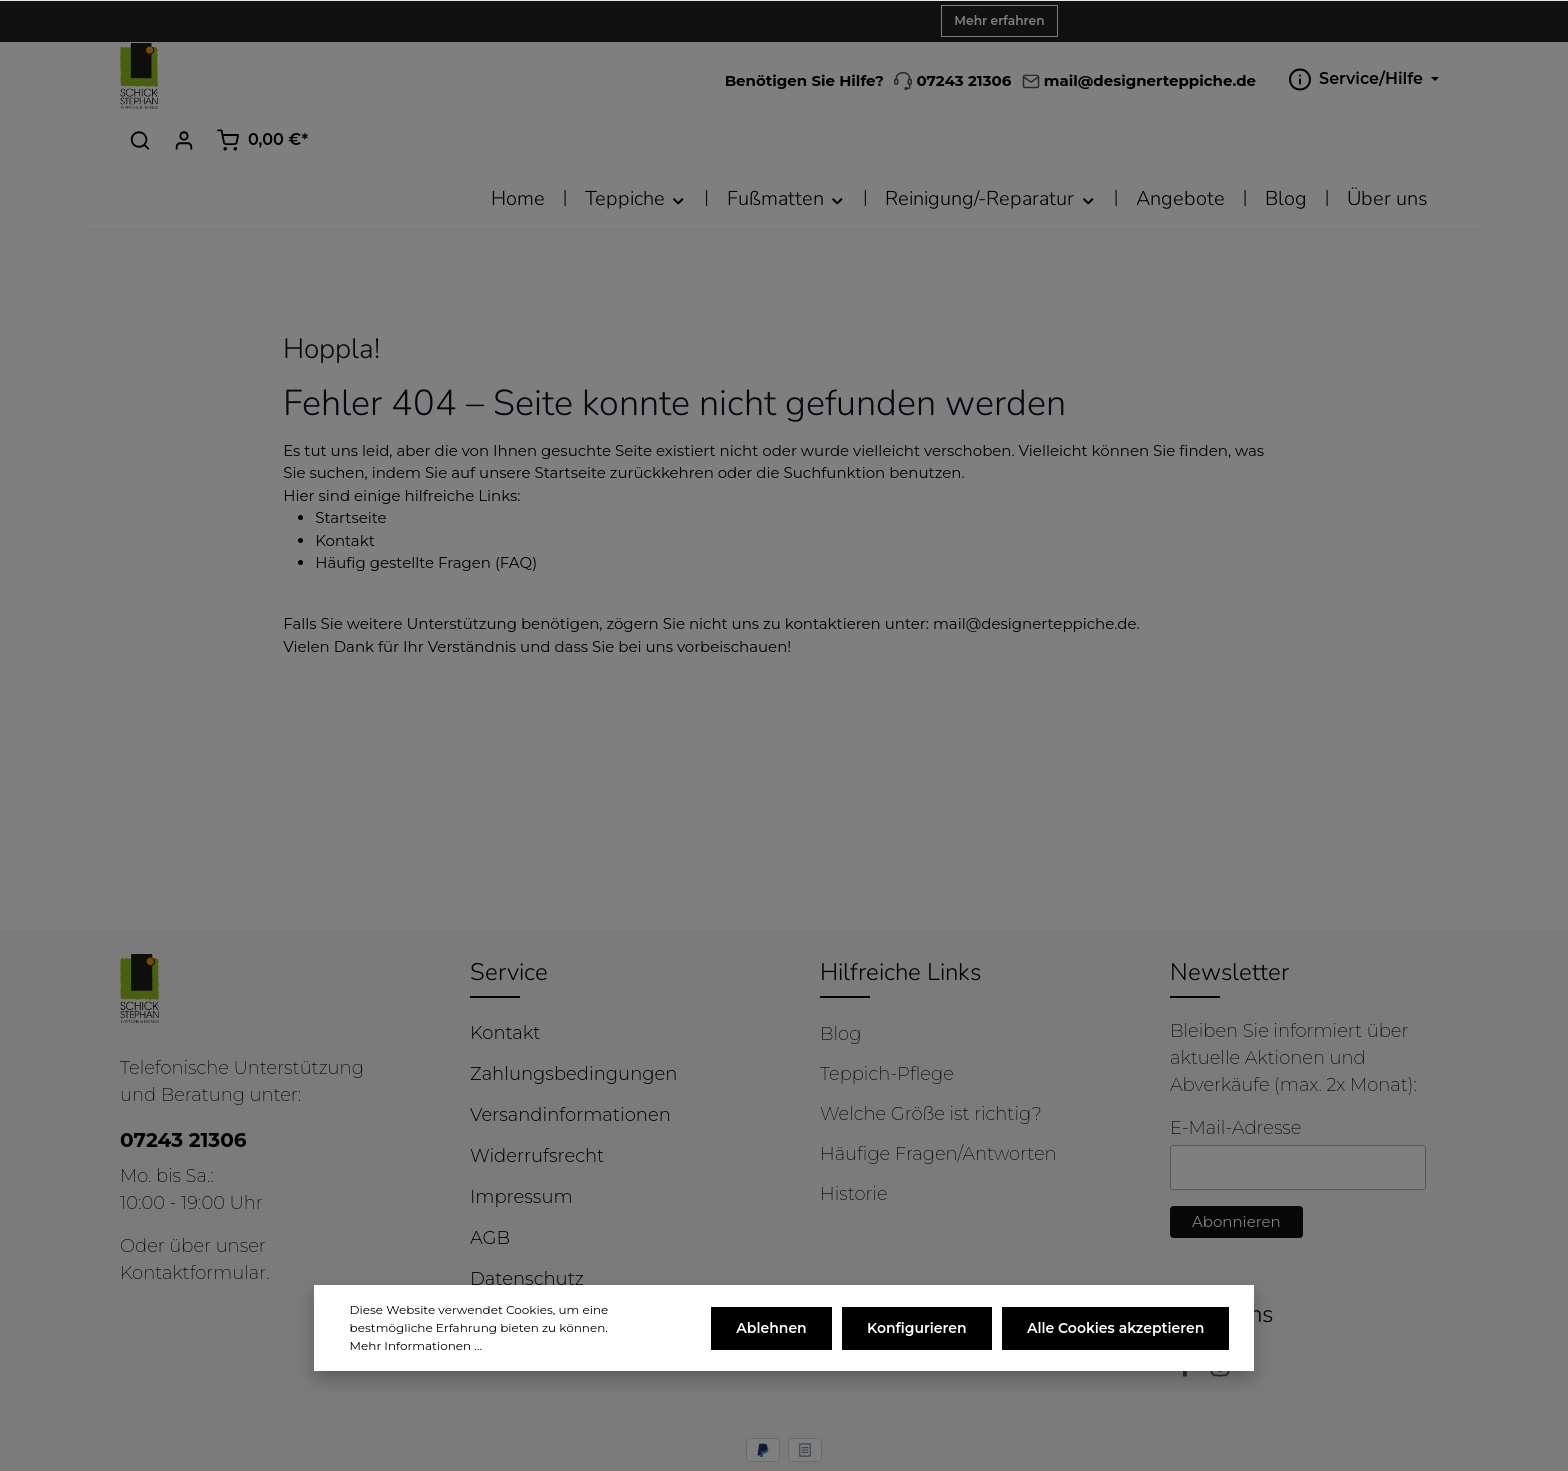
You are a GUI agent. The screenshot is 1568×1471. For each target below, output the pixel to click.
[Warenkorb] (1394, 77)
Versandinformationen (570, 1059)
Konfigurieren (920, 1343)
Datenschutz (527, 1223)
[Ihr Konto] (1316, 77)
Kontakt (345, 484)
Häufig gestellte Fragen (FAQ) (426, 506)
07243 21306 (752, 80)
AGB (490, 1182)
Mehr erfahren (999, 20)
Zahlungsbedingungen (573, 1018)
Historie (854, 1138)
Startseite (350, 461)
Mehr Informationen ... (416, 1361)
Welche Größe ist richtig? (931, 1058)
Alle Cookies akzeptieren (1116, 1343)
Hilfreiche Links (900, 916)
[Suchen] (1272, 77)
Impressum (521, 1141)
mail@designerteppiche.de (1035, 567)
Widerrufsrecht (537, 1100)
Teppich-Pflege (887, 1018)
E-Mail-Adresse (1235, 1072)
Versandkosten (952, 1444)
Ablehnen (777, 1343)
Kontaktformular (193, 1217)
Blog (840, 978)
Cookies (504, 1264)
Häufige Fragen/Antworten (938, 1098)
